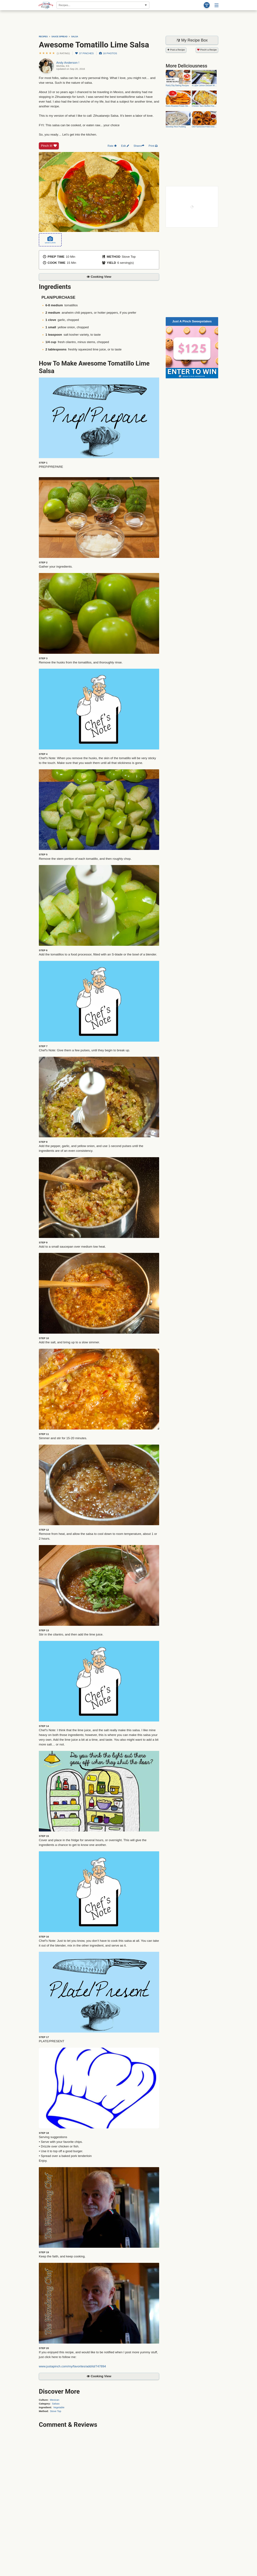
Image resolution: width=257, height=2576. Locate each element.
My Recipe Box (192, 40)
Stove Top (55, 2411)
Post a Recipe (176, 49)
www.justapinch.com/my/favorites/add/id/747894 (72, 2366)
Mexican (54, 2399)
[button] (54, 53)
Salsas (55, 2403)
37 (84, 53)
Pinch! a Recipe (207, 49)
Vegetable (58, 2407)
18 (108, 53)
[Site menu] (216, 5)
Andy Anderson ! (67, 62)
